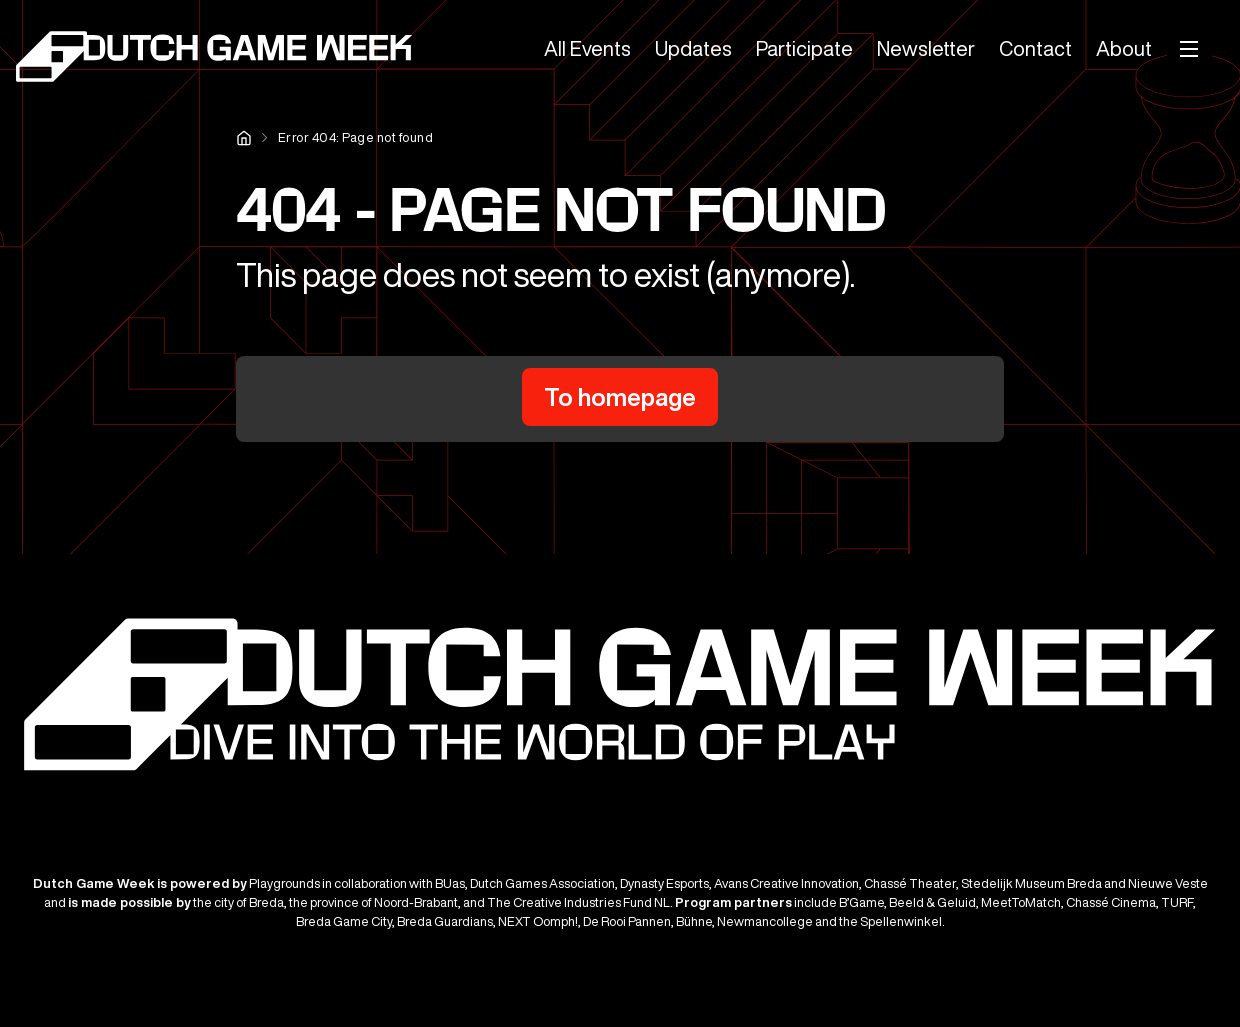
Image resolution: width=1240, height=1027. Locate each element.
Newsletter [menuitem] (926, 48)
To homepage (620, 397)
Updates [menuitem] (693, 48)
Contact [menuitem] (1035, 48)
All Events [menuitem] (587, 48)
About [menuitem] (1124, 48)
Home (244, 138)
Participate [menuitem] (804, 48)
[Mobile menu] (1189, 48)
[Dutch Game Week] (216, 59)
